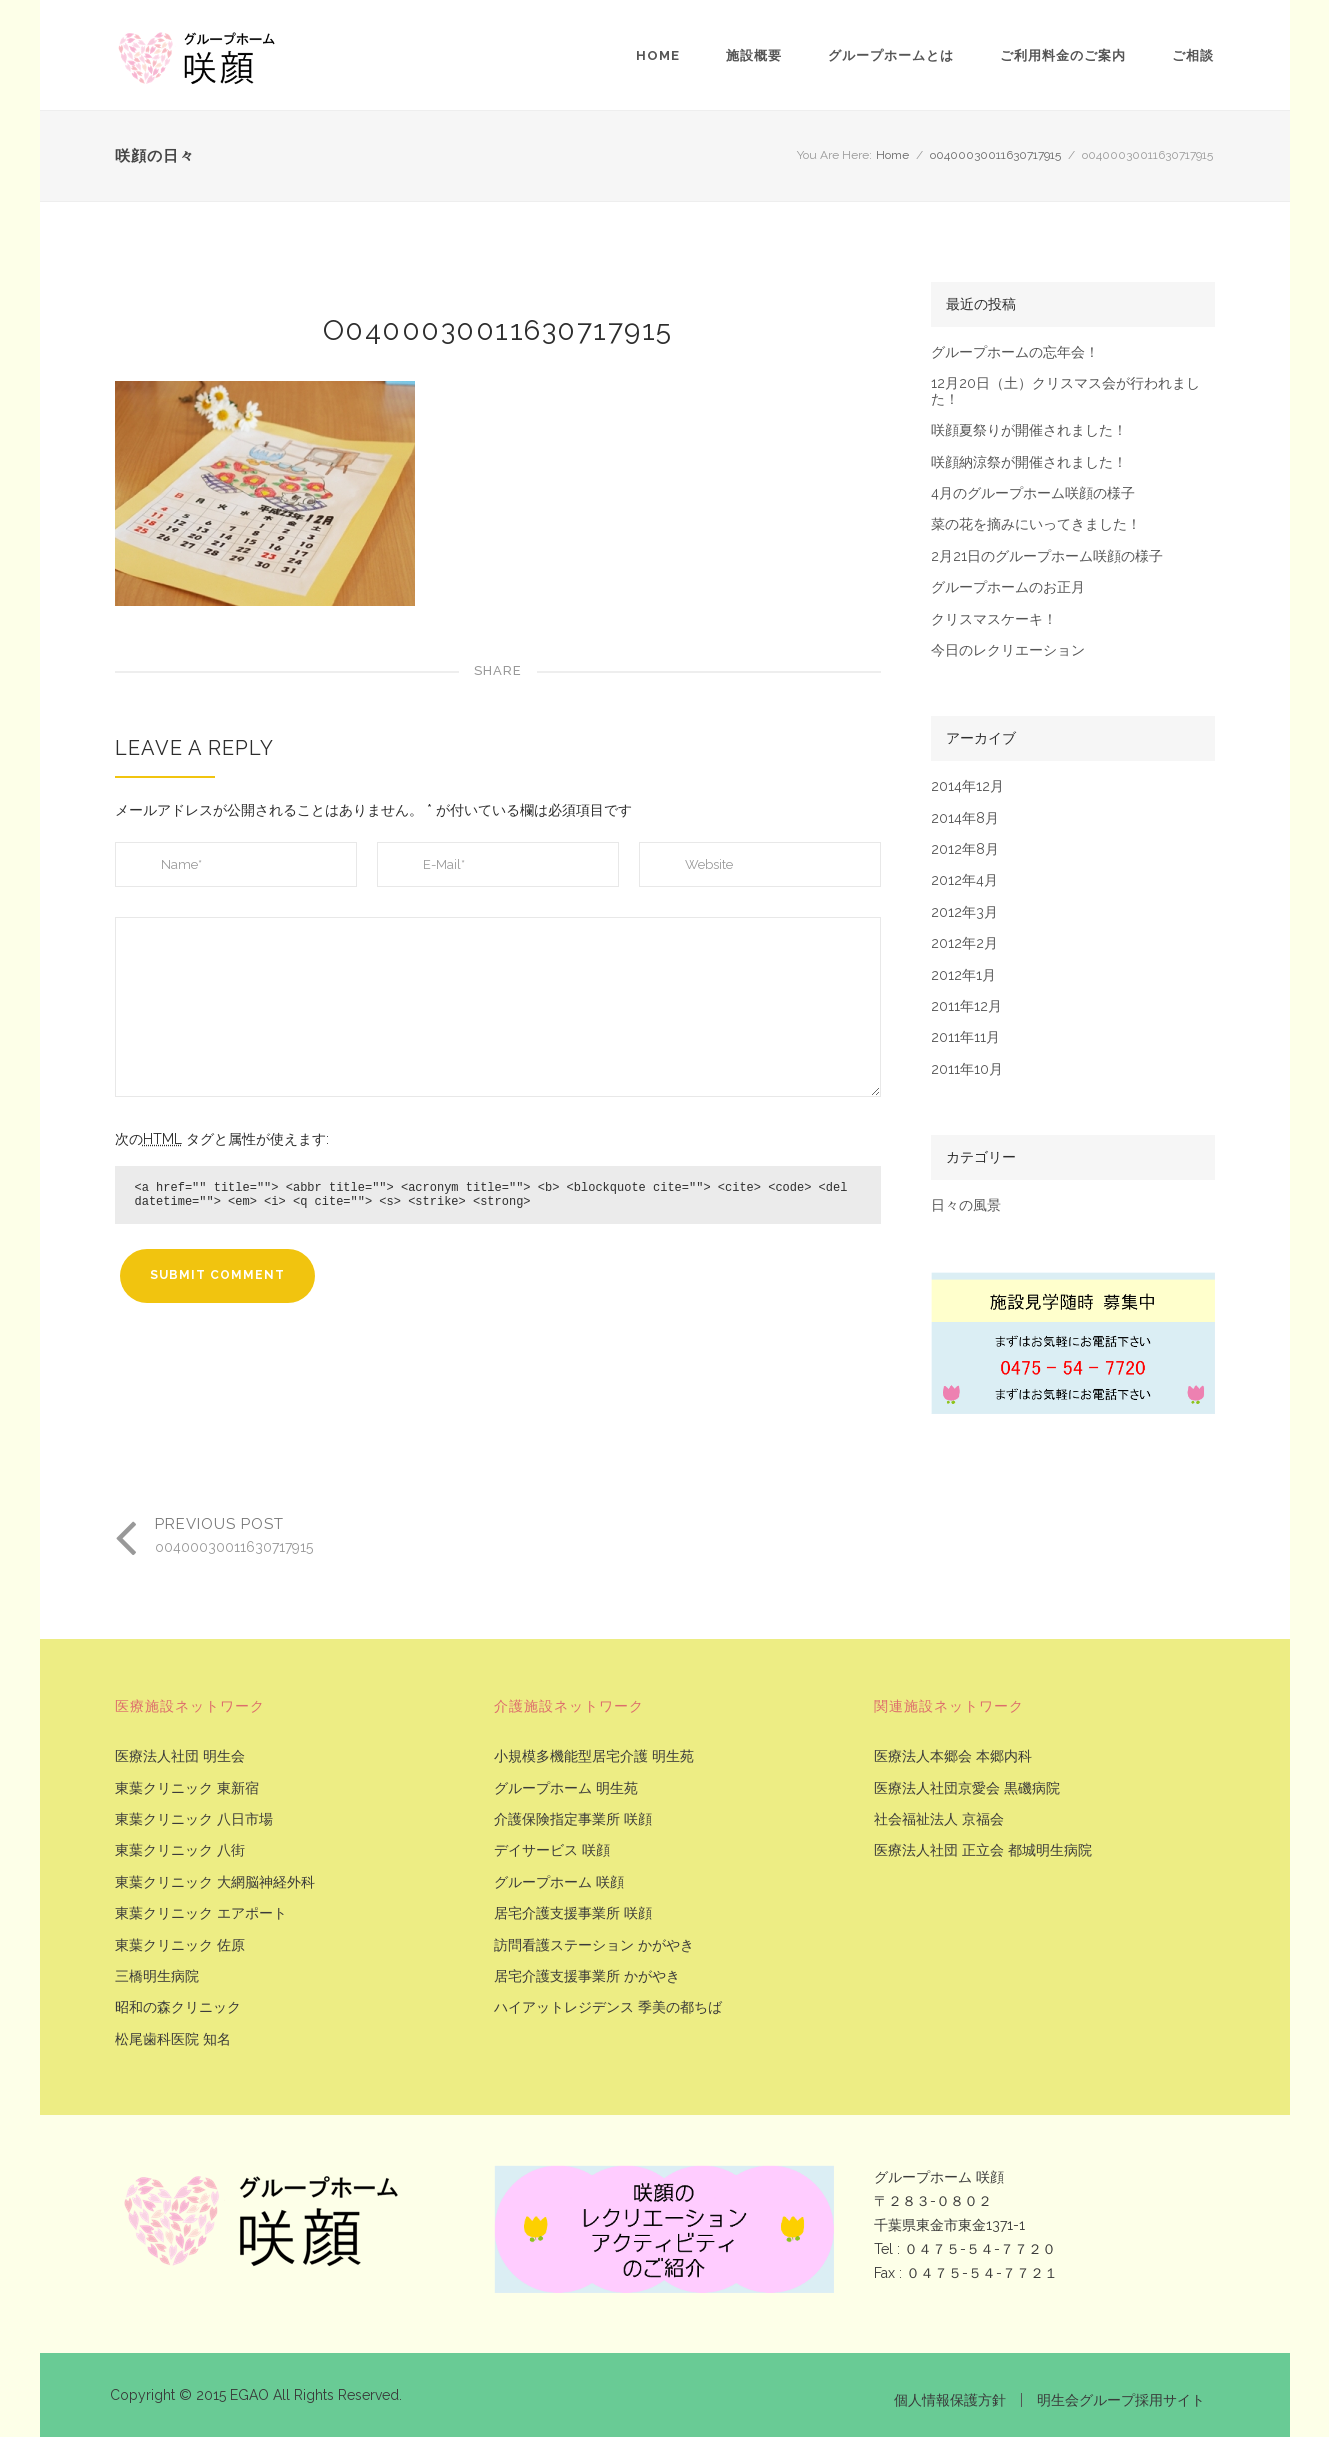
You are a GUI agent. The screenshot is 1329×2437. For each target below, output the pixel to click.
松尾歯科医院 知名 (173, 2039)
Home (658, 55)
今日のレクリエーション (1008, 650)
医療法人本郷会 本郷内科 (953, 1756)
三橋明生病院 (157, 1976)
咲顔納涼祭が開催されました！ (1029, 462)
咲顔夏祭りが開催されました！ (1029, 430)
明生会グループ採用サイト (1121, 2400)
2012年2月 (964, 943)
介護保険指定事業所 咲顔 (573, 1819)
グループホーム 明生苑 (566, 1788)
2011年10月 (967, 1069)
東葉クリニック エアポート (201, 1913)
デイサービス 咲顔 (552, 1850)
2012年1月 (963, 975)
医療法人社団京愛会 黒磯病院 (967, 1788)
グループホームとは (891, 55)
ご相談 (1193, 55)
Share (498, 670)
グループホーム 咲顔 (559, 1882)
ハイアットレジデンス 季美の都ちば (608, 2007)
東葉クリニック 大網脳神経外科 (215, 1882)
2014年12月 (967, 786)
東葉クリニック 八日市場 (194, 1819)
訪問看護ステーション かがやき (594, 1945)
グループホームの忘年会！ (1015, 352)
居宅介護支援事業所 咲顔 (573, 1913)
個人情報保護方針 (950, 2400)
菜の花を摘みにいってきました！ (1036, 524)
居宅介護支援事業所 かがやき (587, 1976)
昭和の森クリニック (178, 2007)
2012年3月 (964, 912)
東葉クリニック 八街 (180, 1850)
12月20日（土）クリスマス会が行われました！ (1065, 391)
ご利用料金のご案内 (1063, 55)
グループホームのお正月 (1008, 587)
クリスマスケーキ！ (994, 619)
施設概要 (754, 55)
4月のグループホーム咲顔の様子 (1033, 493)
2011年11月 (965, 1037)
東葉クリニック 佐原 (180, 1945)
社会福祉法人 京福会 (939, 1819)
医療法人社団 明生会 (180, 1756)
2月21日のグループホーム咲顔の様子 (1047, 556)
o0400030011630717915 (995, 155)
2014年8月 (965, 818)
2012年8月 (965, 849)
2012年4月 (964, 880)
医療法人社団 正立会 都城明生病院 (983, 1850)
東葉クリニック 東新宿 (187, 1788)
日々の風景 (966, 1205)
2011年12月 (966, 1006)
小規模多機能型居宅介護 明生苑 (594, 1756)
